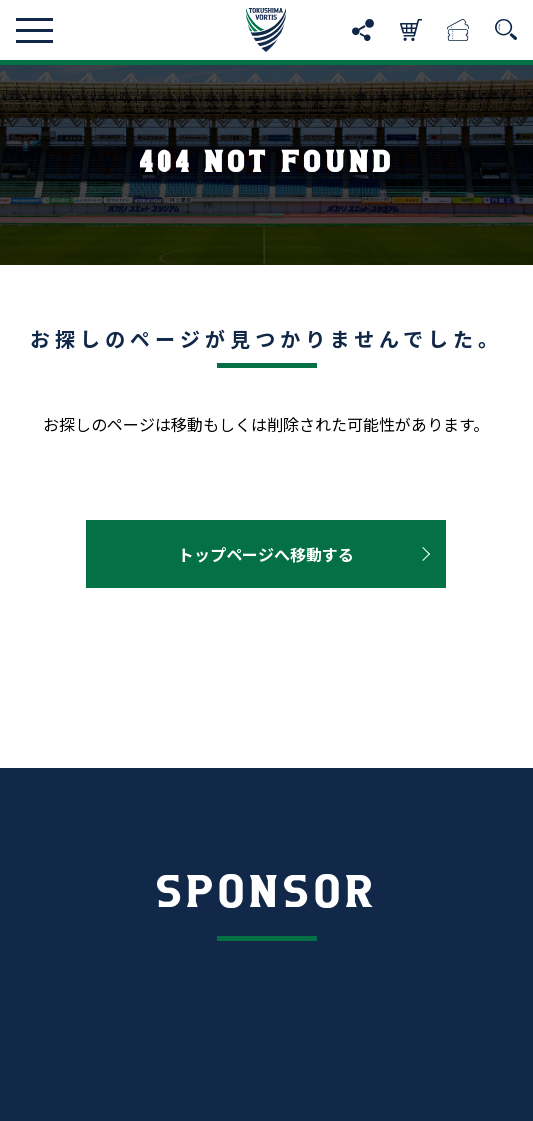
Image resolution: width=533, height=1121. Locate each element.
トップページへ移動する (266, 554)
